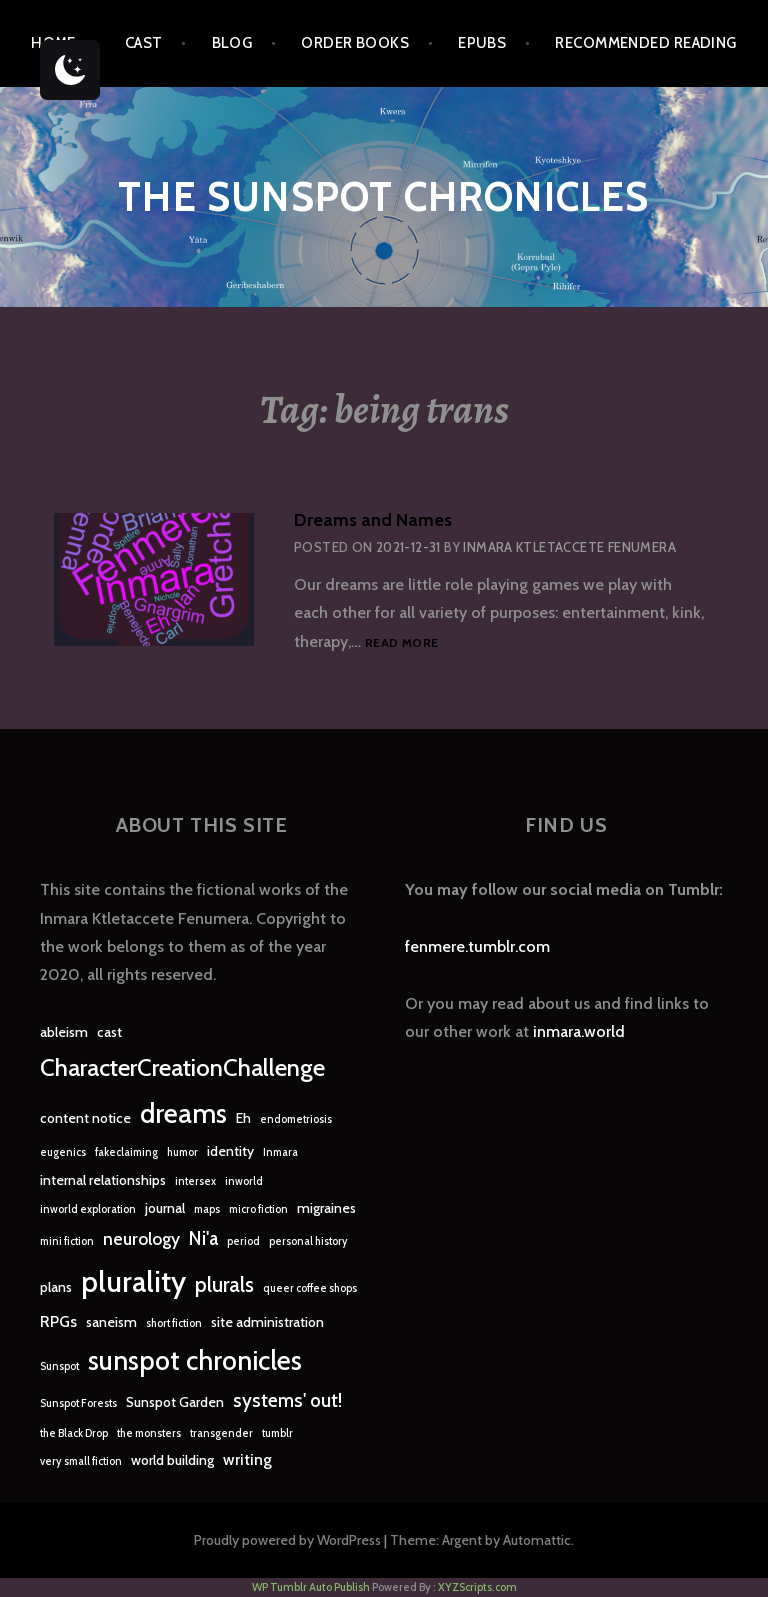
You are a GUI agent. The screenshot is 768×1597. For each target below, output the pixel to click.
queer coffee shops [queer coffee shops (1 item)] (310, 1288)
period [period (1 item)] (243, 1241)
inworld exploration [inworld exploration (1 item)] (88, 1209)
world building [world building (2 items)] (172, 1460)
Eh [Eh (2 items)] (243, 1118)
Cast (144, 43)
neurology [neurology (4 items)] (141, 1238)
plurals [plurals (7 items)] (224, 1284)
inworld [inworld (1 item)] (244, 1181)
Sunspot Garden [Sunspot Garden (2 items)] (175, 1402)
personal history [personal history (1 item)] (308, 1241)
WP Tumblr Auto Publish (311, 1587)
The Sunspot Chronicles (383, 196)
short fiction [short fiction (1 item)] (174, 1323)
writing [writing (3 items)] (247, 1459)
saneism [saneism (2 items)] (111, 1322)
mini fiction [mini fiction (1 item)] (67, 1241)
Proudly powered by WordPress (287, 1540)
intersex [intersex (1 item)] (195, 1181)
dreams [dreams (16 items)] (183, 1113)
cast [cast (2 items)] (109, 1032)
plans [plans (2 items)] (56, 1287)
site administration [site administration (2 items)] (267, 1322)
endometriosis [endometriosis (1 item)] (296, 1119)
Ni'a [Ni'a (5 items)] (203, 1238)
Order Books (355, 43)
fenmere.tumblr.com (477, 946)
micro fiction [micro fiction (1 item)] (258, 1209)
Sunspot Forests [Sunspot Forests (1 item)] (78, 1403)
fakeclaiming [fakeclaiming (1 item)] (126, 1152)
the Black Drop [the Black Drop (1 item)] (74, 1433)
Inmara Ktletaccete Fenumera (569, 547)
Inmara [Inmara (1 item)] (280, 1152)
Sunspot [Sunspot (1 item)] (59, 1366)
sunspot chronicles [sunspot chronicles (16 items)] (195, 1360)
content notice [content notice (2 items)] (85, 1118)
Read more (401, 643)
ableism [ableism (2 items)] (64, 1032)
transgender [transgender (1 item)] (221, 1433)
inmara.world (579, 1031)
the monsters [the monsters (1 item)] (149, 1433)
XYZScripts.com (477, 1587)
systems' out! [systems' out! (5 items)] (287, 1400)
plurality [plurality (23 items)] (133, 1281)
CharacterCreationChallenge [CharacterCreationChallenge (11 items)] (182, 1067)
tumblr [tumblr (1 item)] (277, 1433)
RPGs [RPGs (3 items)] (58, 1321)
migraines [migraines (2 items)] (326, 1208)
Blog (232, 43)
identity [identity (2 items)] (230, 1151)
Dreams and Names (373, 520)
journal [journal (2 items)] (165, 1208)
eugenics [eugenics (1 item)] (63, 1152)
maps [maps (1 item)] (207, 1209)
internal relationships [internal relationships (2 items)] (103, 1180)
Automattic (537, 1540)
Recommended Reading (646, 43)
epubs (482, 43)
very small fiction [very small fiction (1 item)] (81, 1461)
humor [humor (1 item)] (182, 1152)
